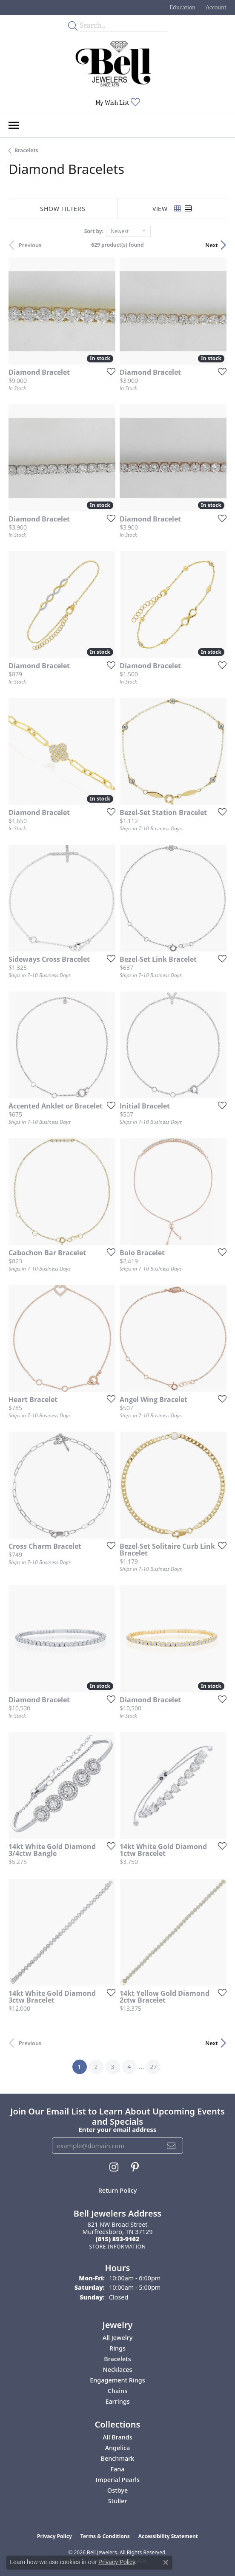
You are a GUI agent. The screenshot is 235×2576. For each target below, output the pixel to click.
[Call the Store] (118, 2239)
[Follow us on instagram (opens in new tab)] (114, 2167)
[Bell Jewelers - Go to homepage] (113, 64)
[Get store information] (117, 2246)
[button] (181, 7)
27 (153, 2067)
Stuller (117, 2501)
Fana (117, 2469)
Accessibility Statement (168, 2536)
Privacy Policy (54, 2536)
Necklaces (117, 2369)
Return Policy (117, 2190)
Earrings (117, 2401)
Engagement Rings (117, 2380)
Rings (117, 2348)
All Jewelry (118, 2338)
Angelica (117, 2448)
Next (211, 245)
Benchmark (118, 2458)
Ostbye (117, 2490)
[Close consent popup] (165, 2562)
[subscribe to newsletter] (171, 2145)
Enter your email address (118, 2129)
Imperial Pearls (117, 2480)
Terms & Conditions (105, 2536)
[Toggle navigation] (13, 125)
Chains (117, 2391)
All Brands (117, 2437)
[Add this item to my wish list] (108, 371)
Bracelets (26, 150)
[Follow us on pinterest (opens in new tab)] (135, 2167)
